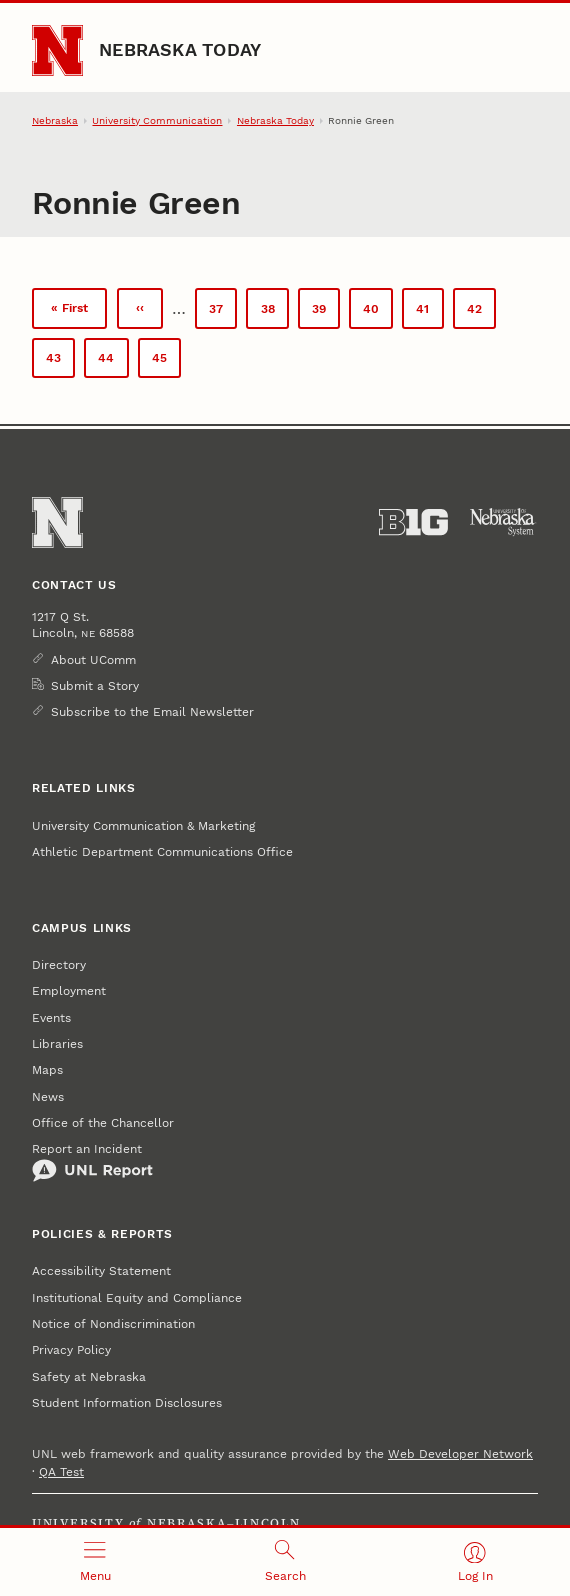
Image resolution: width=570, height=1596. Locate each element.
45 (166, 363)
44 (113, 361)
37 (223, 312)
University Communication (157, 120)
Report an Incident (92, 1162)
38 (275, 312)
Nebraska (55, 120)
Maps (47, 1070)
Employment (69, 991)
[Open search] (285, 1562)
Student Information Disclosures (127, 1403)
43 (60, 361)
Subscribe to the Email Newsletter (152, 712)
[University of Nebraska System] (503, 522)
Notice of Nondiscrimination (113, 1324)
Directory (59, 965)
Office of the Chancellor (103, 1123)
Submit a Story (95, 686)
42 (481, 312)
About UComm (93, 660)
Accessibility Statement (101, 1271)
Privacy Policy (71, 1350)
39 (326, 312)
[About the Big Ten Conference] (413, 522)
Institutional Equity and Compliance (137, 1298)
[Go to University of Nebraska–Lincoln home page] (57, 50)
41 (429, 312)
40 (378, 312)
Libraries (57, 1044)
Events (51, 1018)
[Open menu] (95, 1562)
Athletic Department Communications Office (162, 852)
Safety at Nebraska (89, 1377)
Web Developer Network (460, 1454)
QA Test (61, 1472)
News (48, 1097)
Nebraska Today (180, 49)
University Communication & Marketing (143, 826)
